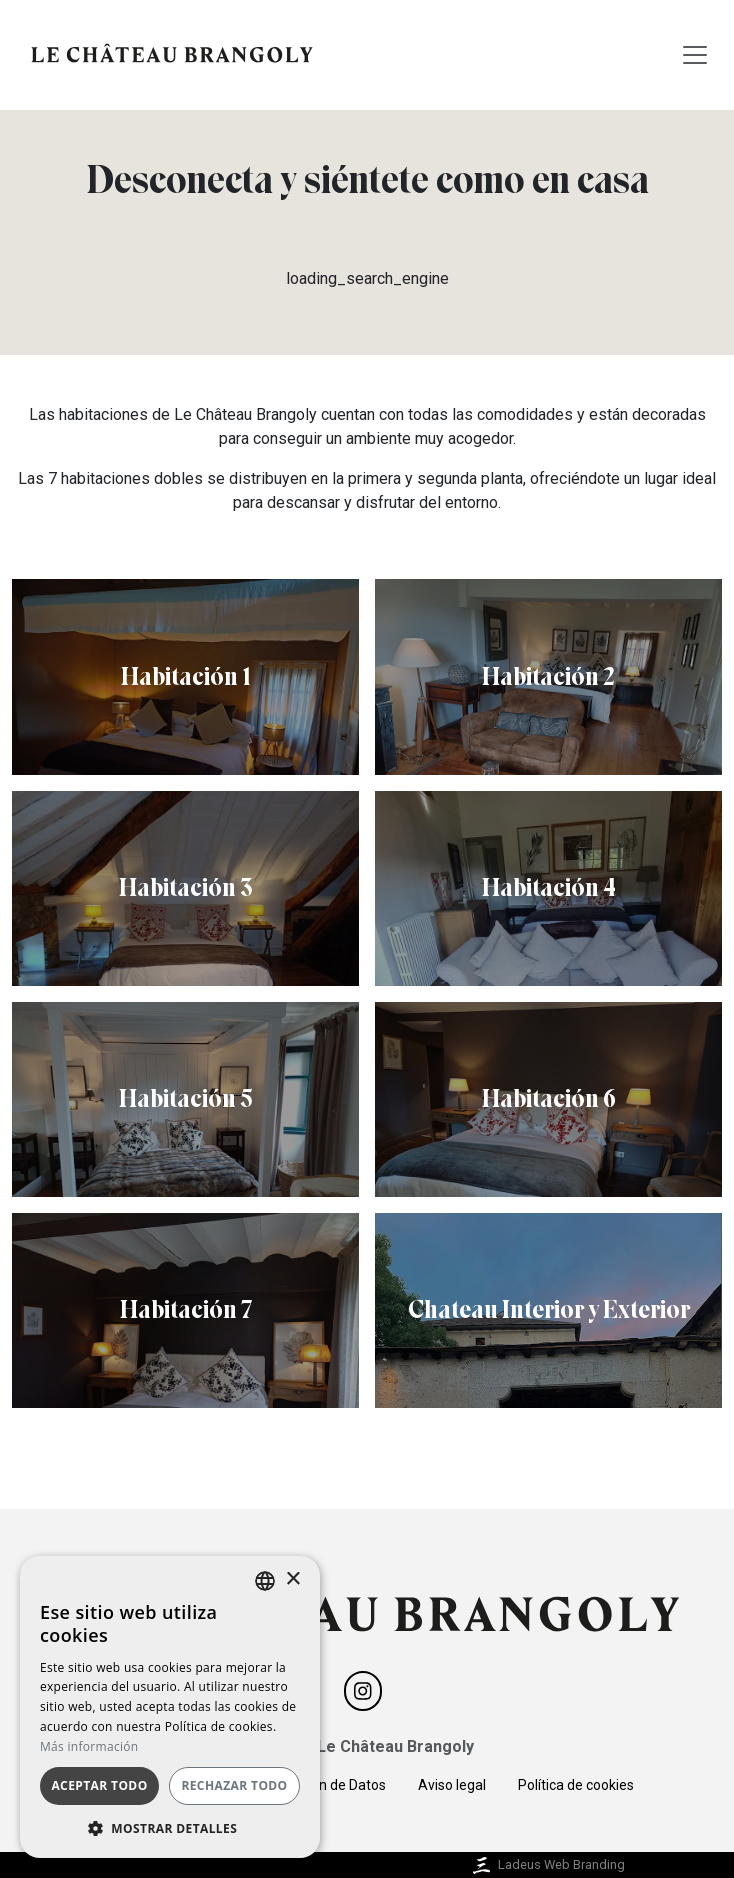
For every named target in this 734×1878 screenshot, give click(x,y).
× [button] (292, 1579)
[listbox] (265, 1581)
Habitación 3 (186, 887)
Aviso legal (452, 1785)
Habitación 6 (549, 1098)
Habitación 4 (549, 887)
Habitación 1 (186, 676)
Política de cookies (576, 1785)
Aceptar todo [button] (99, 1785)
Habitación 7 (186, 1309)
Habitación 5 (186, 1098)
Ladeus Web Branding (547, 1864)
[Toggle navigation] (695, 55)
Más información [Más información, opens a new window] (89, 1746)
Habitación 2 (548, 676)
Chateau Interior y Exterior (549, 1309)
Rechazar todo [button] (234, 1785)
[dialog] (170, 1707)
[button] (170, 1828)
